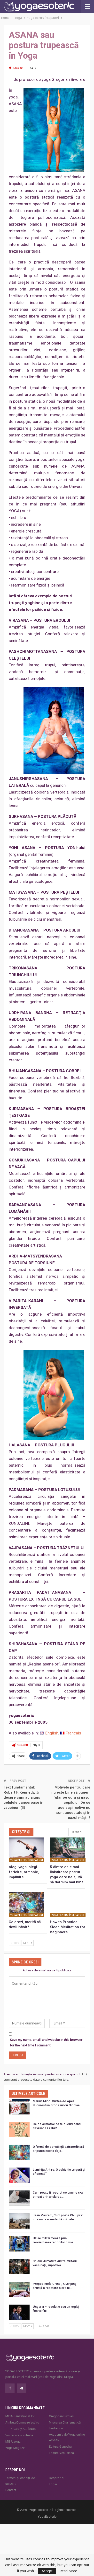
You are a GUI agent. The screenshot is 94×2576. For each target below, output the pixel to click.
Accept (47, 2571)
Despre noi (56, 2478)
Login (53, 2484)
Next (27, 1943)
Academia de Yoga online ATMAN (67, 2437)
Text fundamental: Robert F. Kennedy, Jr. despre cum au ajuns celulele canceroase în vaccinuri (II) (23, 1797)
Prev (14, 1943)
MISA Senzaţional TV (19, 2416)
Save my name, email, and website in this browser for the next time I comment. (46, 2042)
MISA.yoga (13, 2441)
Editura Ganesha (60, 2446)
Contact (10, 2490)
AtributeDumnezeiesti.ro (22, 2422)
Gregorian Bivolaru (62, 2416)
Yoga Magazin (15, 2448)
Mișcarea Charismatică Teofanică (65, 2425)
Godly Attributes (25, 2429)
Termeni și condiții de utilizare (20, 2481)
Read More (68, 2571)
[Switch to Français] (70, 1733)
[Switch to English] (49, 1733)
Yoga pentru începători (26, 1860)
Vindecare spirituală (19, 2435)
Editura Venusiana (61, 2453)
